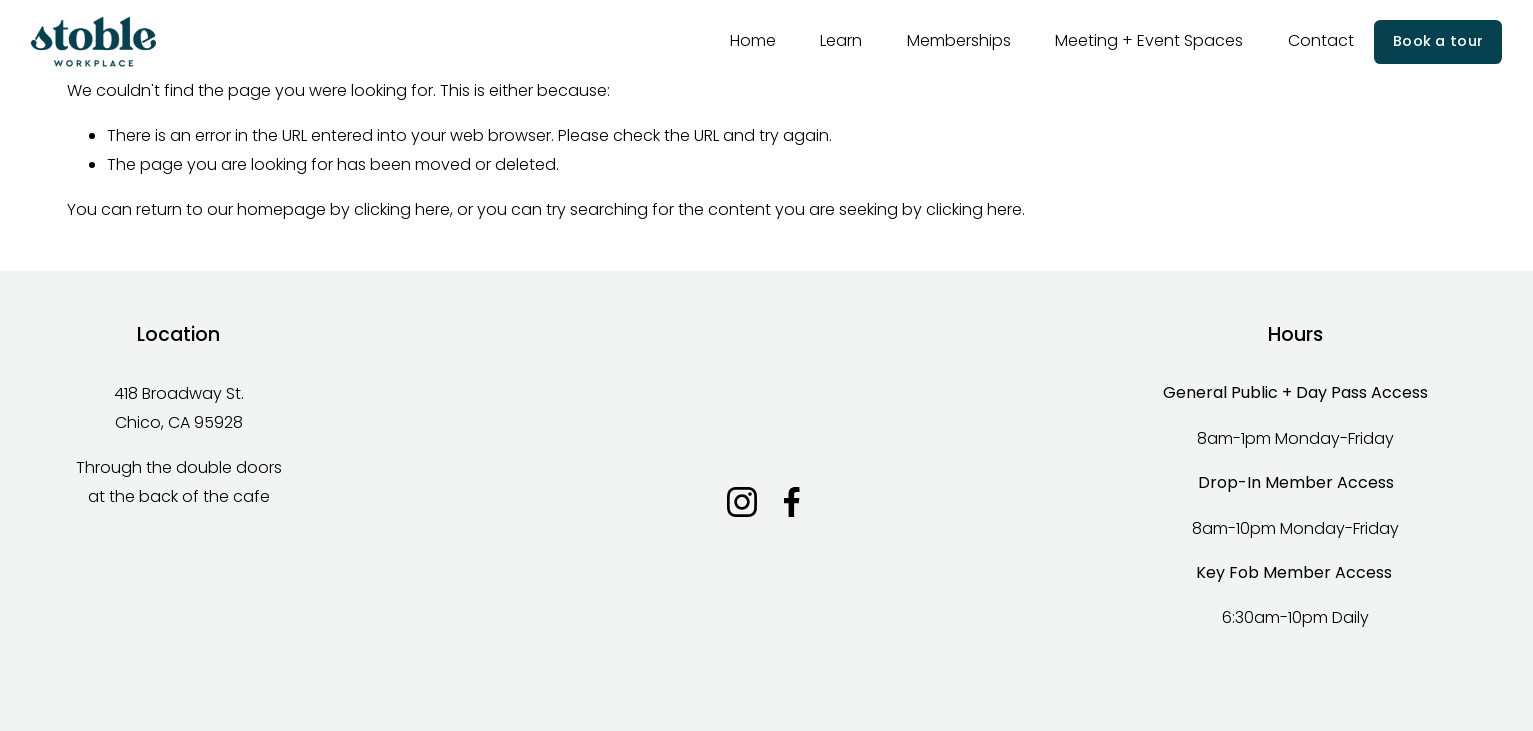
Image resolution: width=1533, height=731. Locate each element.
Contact (1321, 40)
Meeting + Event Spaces (1149, 40)
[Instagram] (742, 502)
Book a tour (1438, 41)
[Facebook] (792, 502)
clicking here (402, 209)
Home (753, 40)
